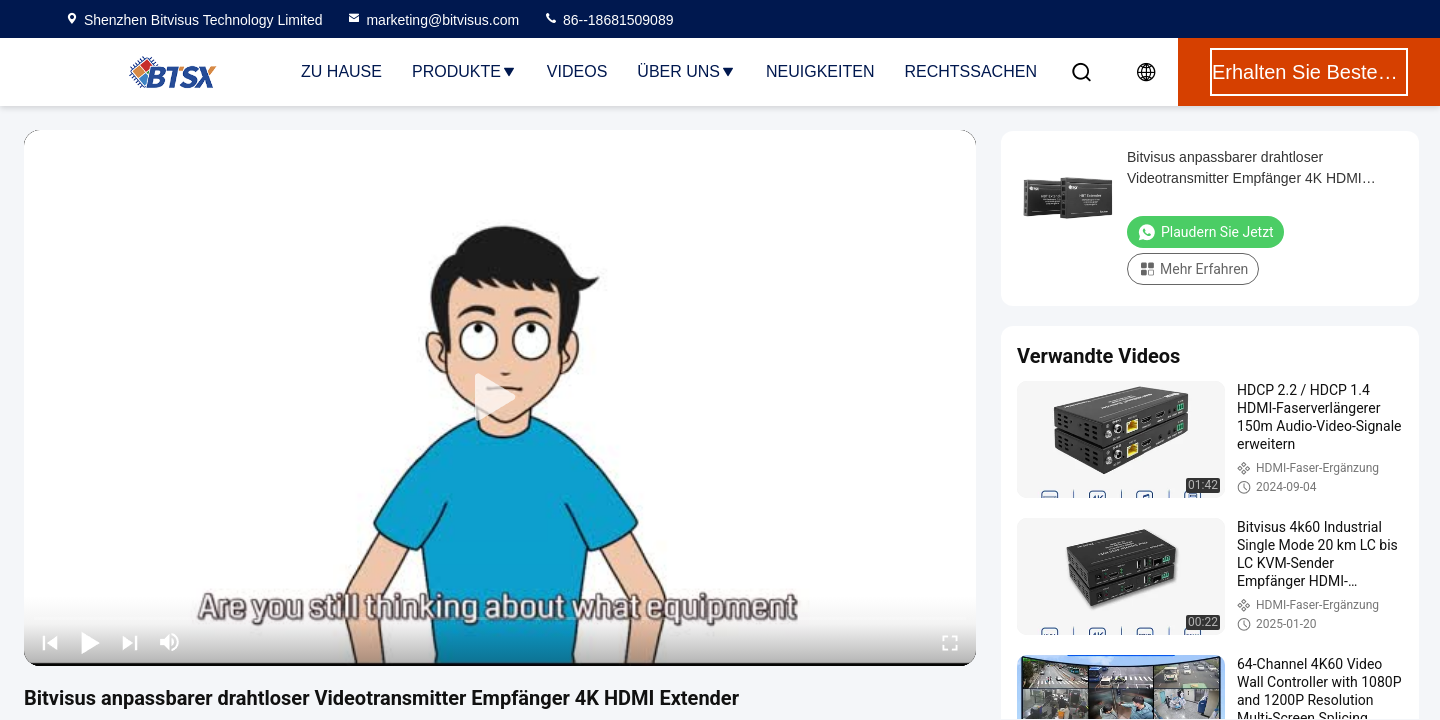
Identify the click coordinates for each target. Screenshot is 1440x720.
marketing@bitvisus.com (432, 20)
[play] (500, 398)
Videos (577, 71)
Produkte (464, 71)
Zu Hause (341, 71)
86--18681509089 (608, 20)
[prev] (50, 642)
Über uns (686, 71)
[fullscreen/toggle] (950, 642)
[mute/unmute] (170, 642)
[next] (130, 642)
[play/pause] (90, 642)
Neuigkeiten (820, 71)
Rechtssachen (970, 71)
